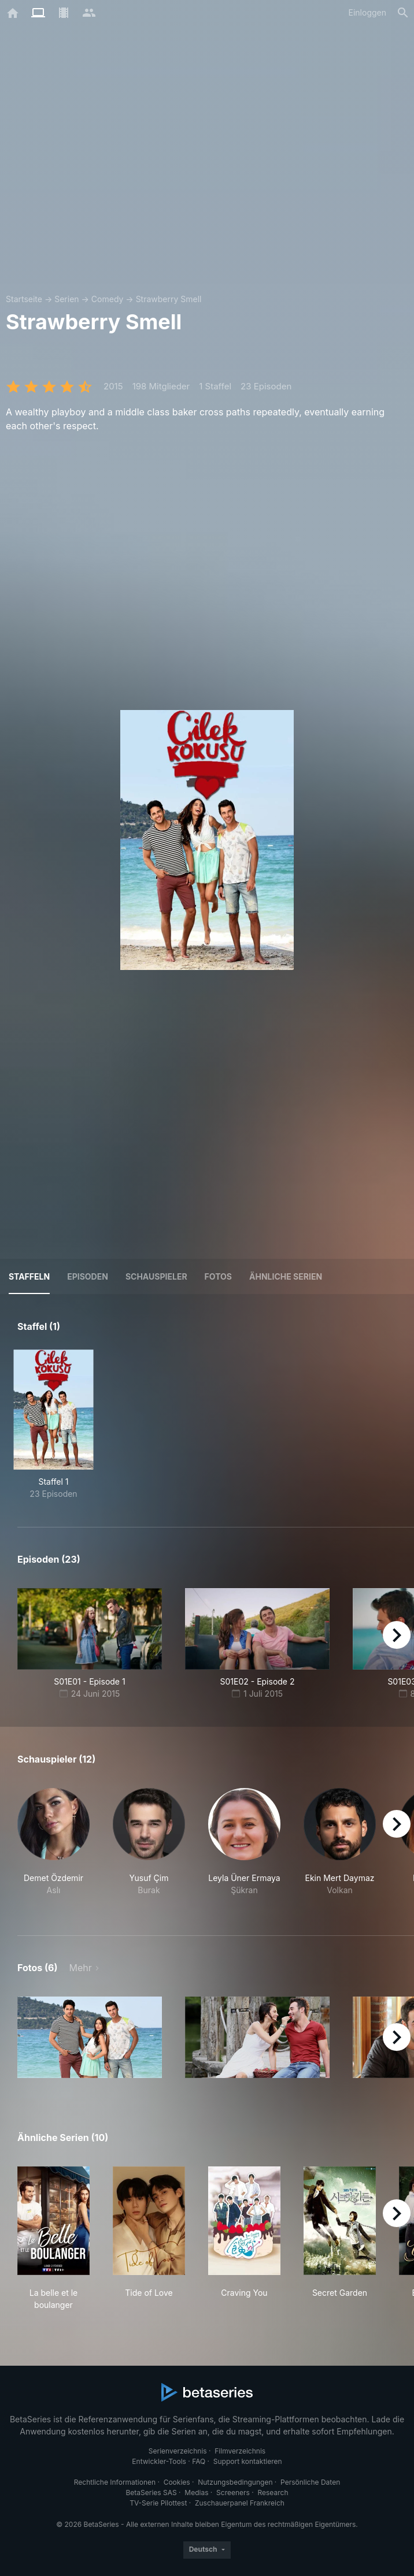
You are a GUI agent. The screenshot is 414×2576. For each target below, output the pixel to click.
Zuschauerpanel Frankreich (239, 2503)
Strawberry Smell (169, 299)
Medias (196, 2492)
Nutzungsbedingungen (235, 2482)
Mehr (80, 1967)
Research (272, 2492)
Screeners (233, 2492)
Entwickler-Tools (159, 2461)
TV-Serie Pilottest (158, 2503)
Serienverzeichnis (178, 2451)
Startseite (24, 299)
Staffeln (29, 1276)
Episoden (87, 1276)
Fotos (218, 1276)
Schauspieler (156, 1276)
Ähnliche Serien (285, 1276)
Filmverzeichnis (240, 2451)
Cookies (177, 2482)
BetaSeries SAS (151, 2492)
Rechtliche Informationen (115, 2482)
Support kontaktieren (247, 2461)
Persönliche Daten (310, 2482)
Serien (66, 299)
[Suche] (403, 12)
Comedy (107, 299)
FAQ (198, 2461)
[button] (53, 1848)
